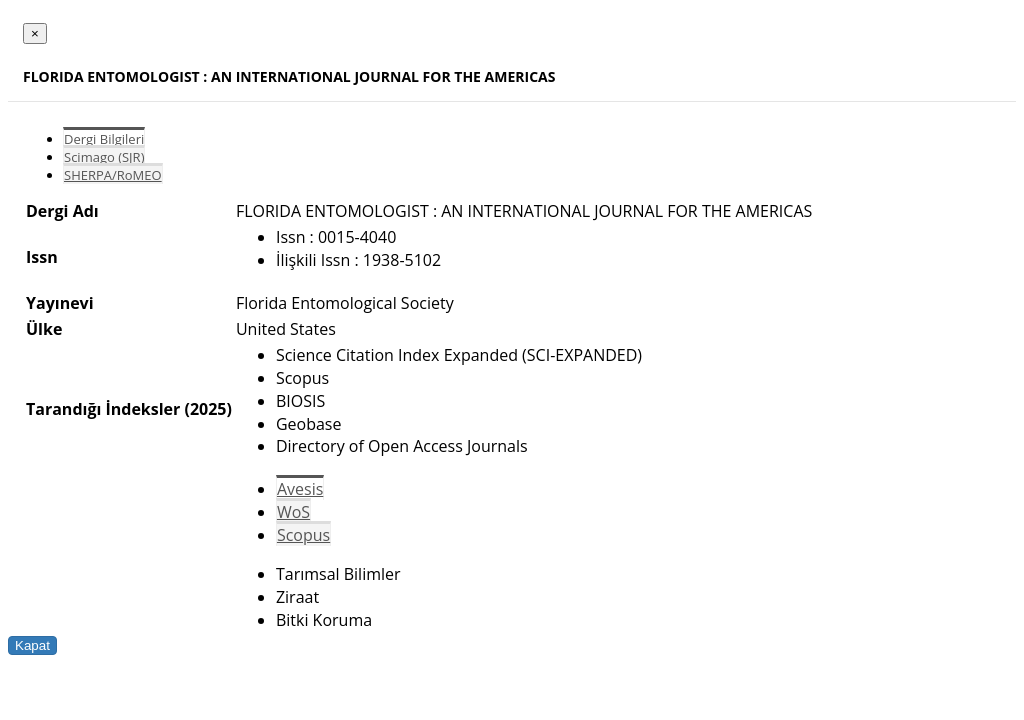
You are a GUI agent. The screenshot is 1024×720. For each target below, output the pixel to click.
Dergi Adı (62, 211)
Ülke (44, 329)
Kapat (32, 645)
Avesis (300, 489)
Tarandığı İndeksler (103, 409)
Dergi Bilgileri (104, 139)
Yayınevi (60, 303)
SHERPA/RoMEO (113, 175)
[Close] (35, 33)
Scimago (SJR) (104, 157)
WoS (293, 512)
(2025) (207, 409)
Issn (42, 257)
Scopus (303, 535)
